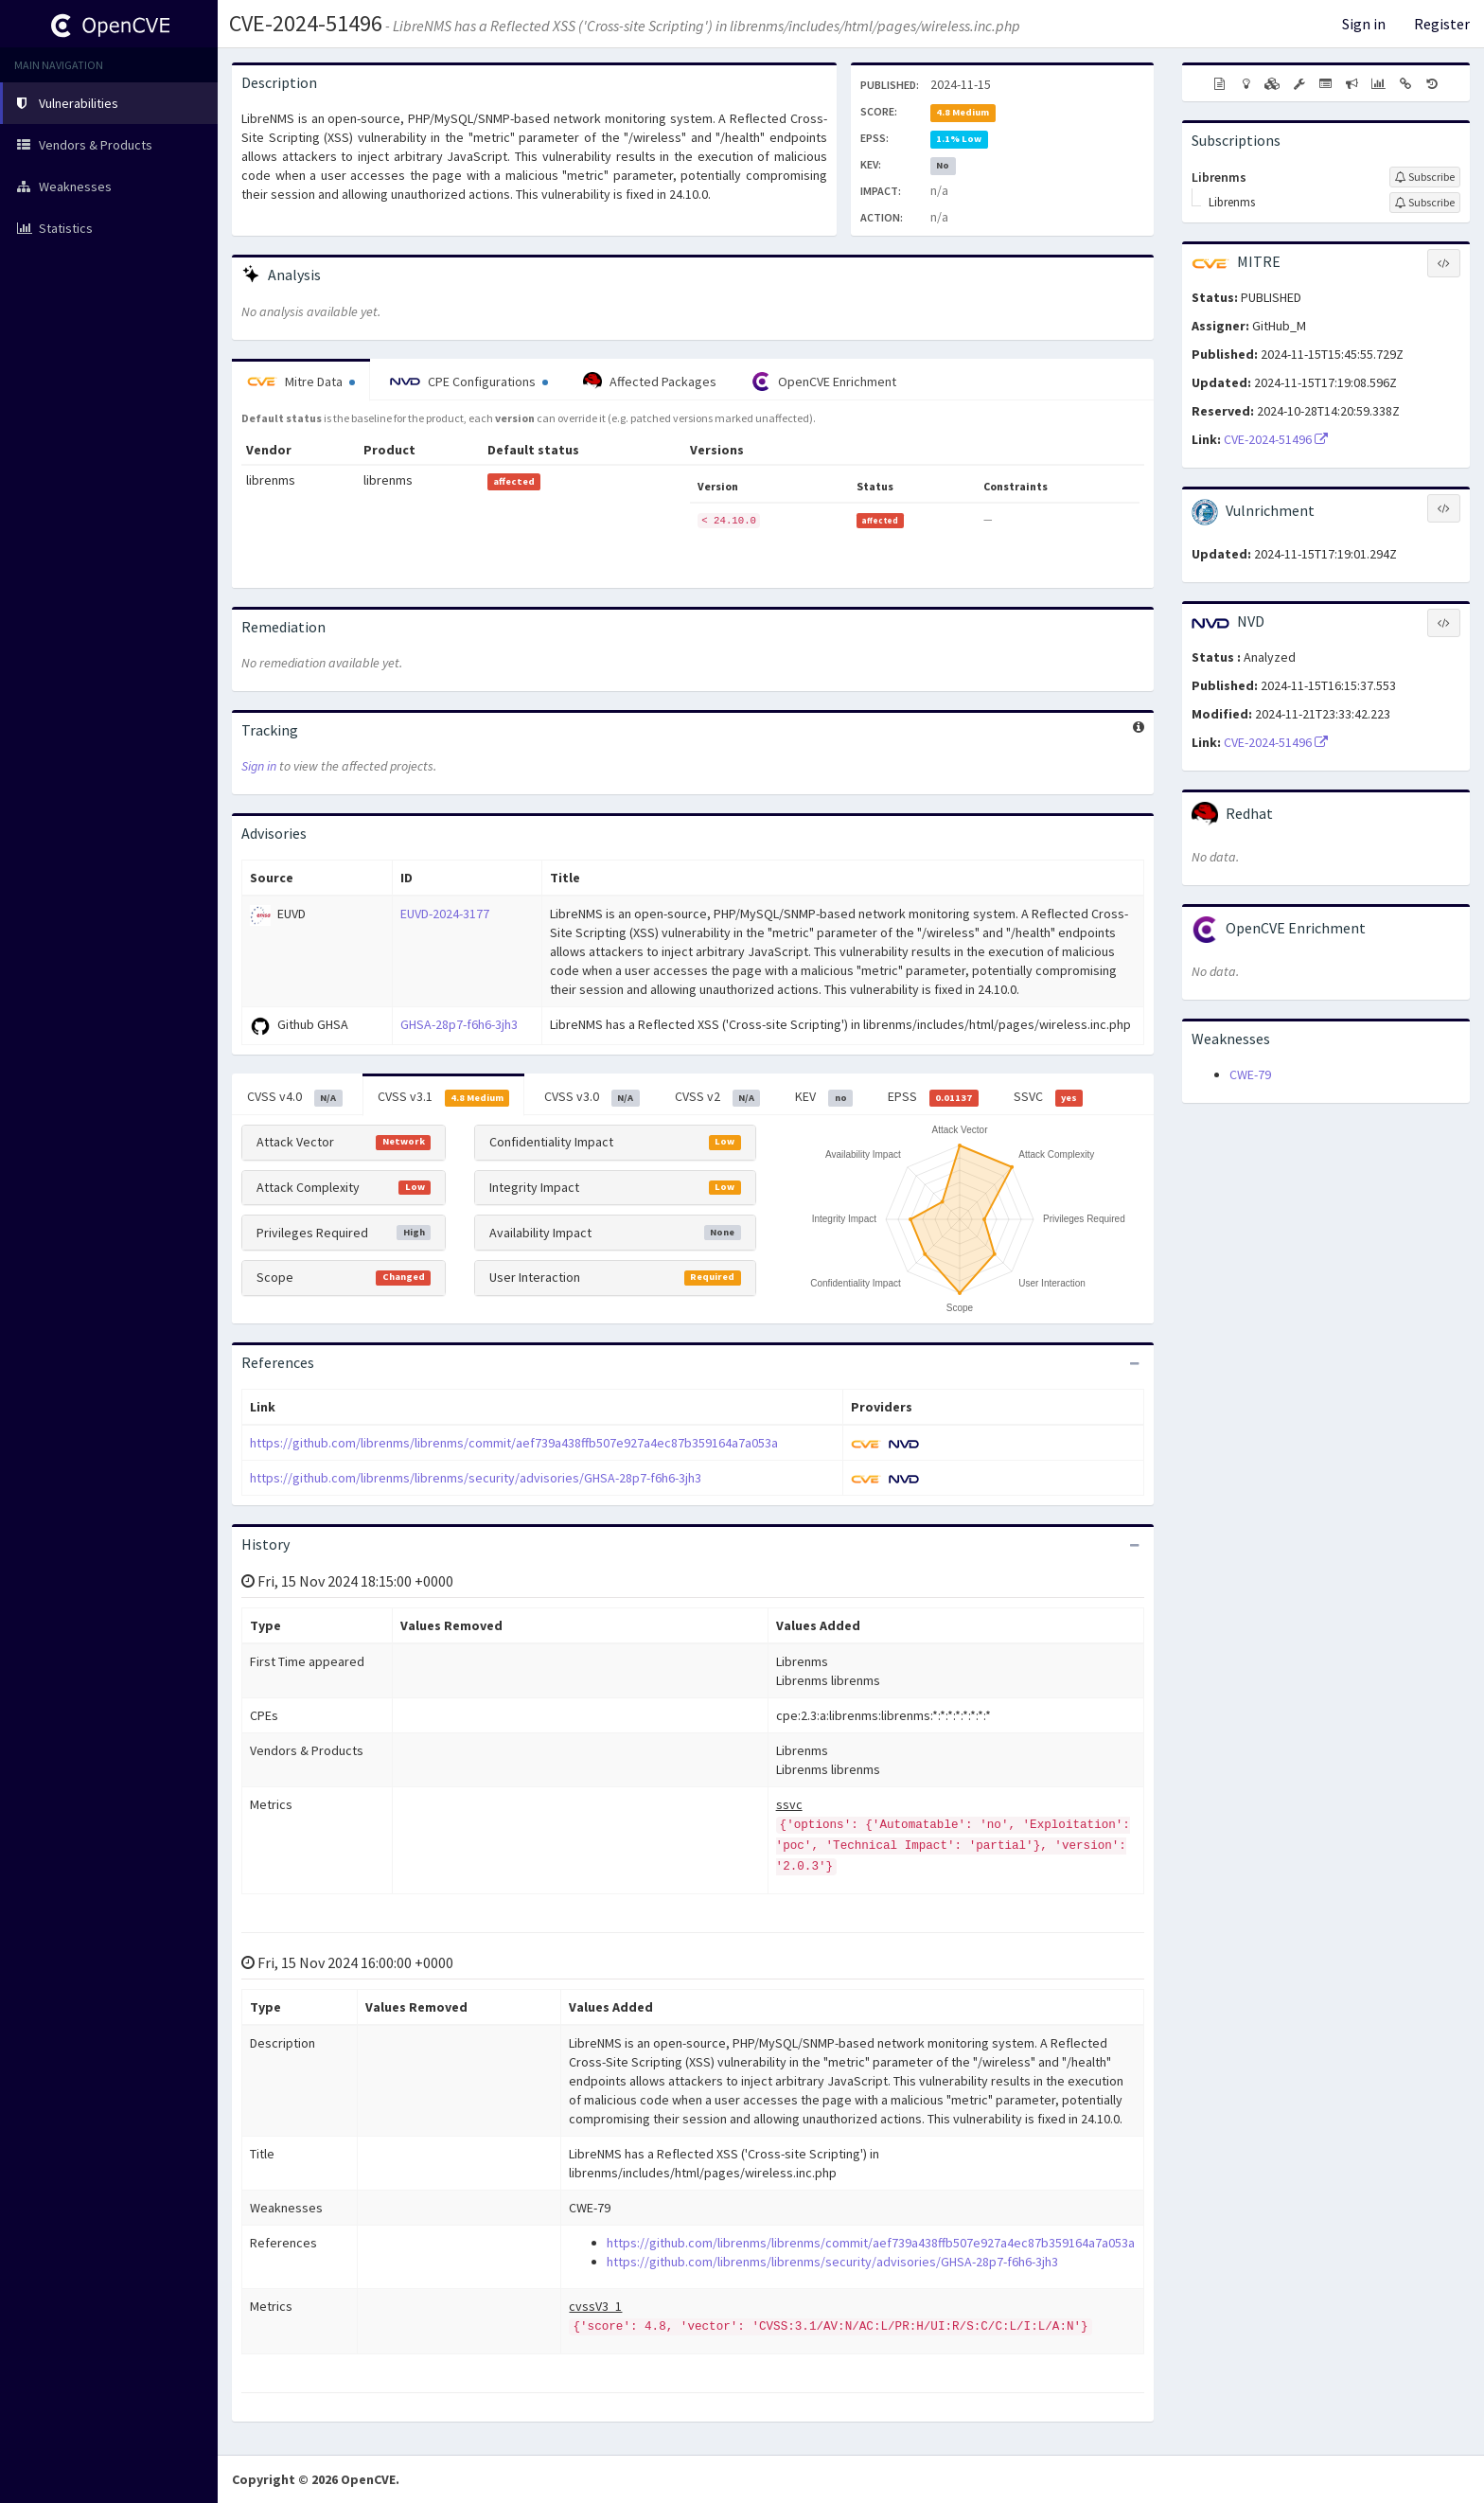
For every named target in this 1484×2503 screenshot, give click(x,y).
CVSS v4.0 (295, 1097)
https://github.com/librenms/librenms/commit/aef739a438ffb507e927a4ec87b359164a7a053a (514, 1442)
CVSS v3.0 (592, 1097)
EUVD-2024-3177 (444, 913)
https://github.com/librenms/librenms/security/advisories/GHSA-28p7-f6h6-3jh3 (475, 1477)
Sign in (1364, 23)
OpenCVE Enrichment (823, 381)
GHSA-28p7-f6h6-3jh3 (459, 1024)
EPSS (933, 1097)
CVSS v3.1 (444, 1097)
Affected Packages (649, 381)
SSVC (1049, 1097)
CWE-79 (1250, 1074)
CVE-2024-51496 (305, 23)
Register (1442, 23)
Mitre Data (301, 381)
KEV (824, 1097)
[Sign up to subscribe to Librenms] (1424, 177)
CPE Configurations (469, 381)
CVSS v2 (718, 1097)
